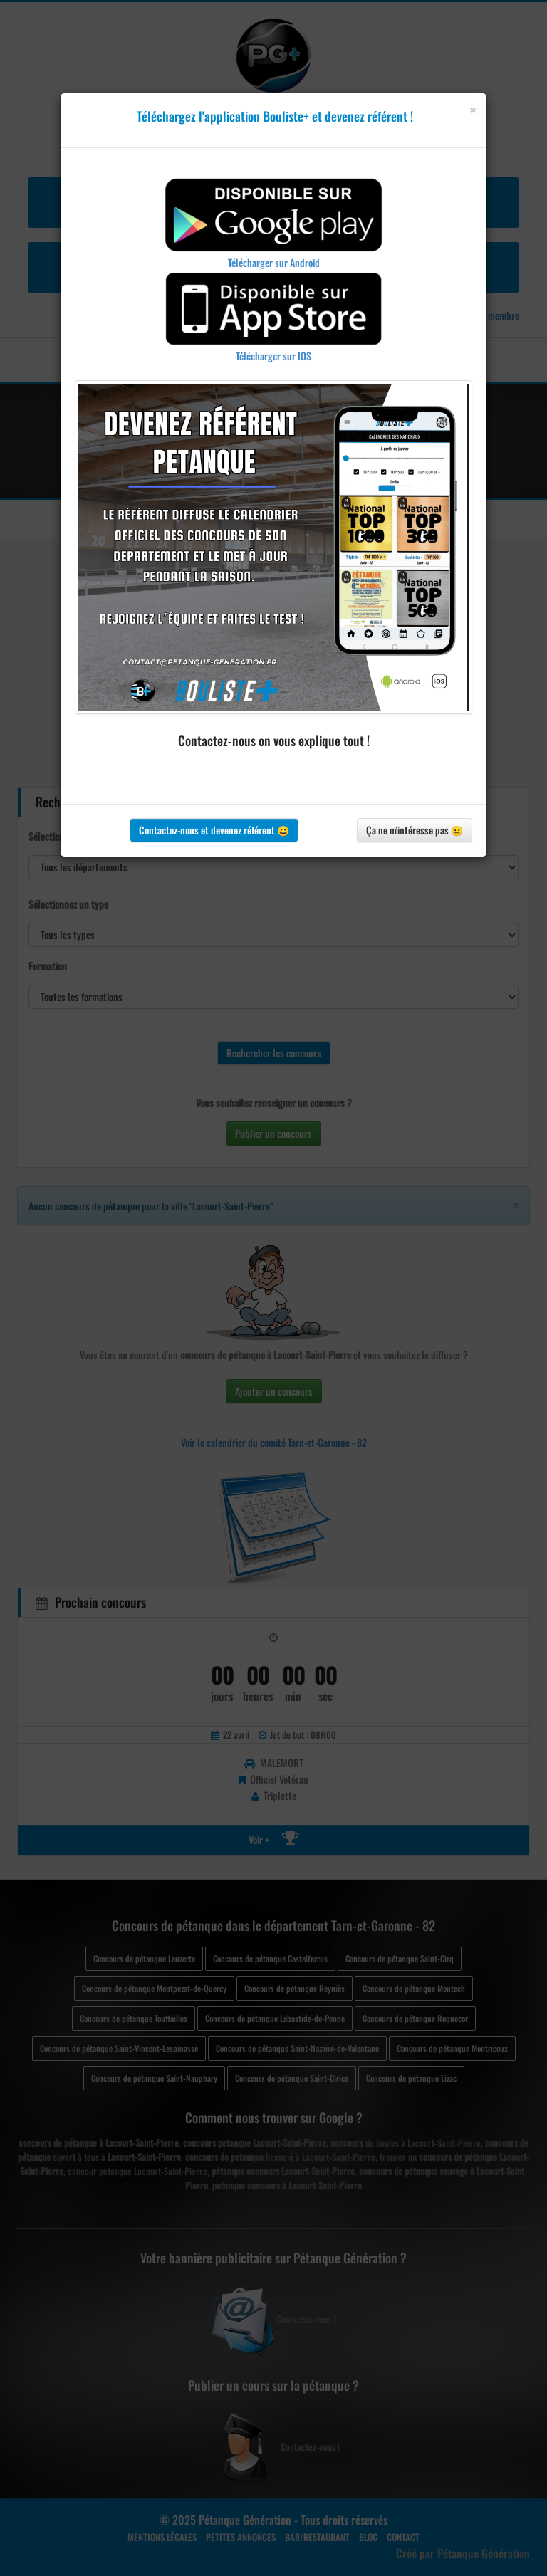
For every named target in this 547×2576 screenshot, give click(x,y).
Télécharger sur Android (274, 262)
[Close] (472, 110)
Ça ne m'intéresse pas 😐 (414, 829)
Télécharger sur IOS (273, 355)
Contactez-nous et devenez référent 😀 (214, 829)
